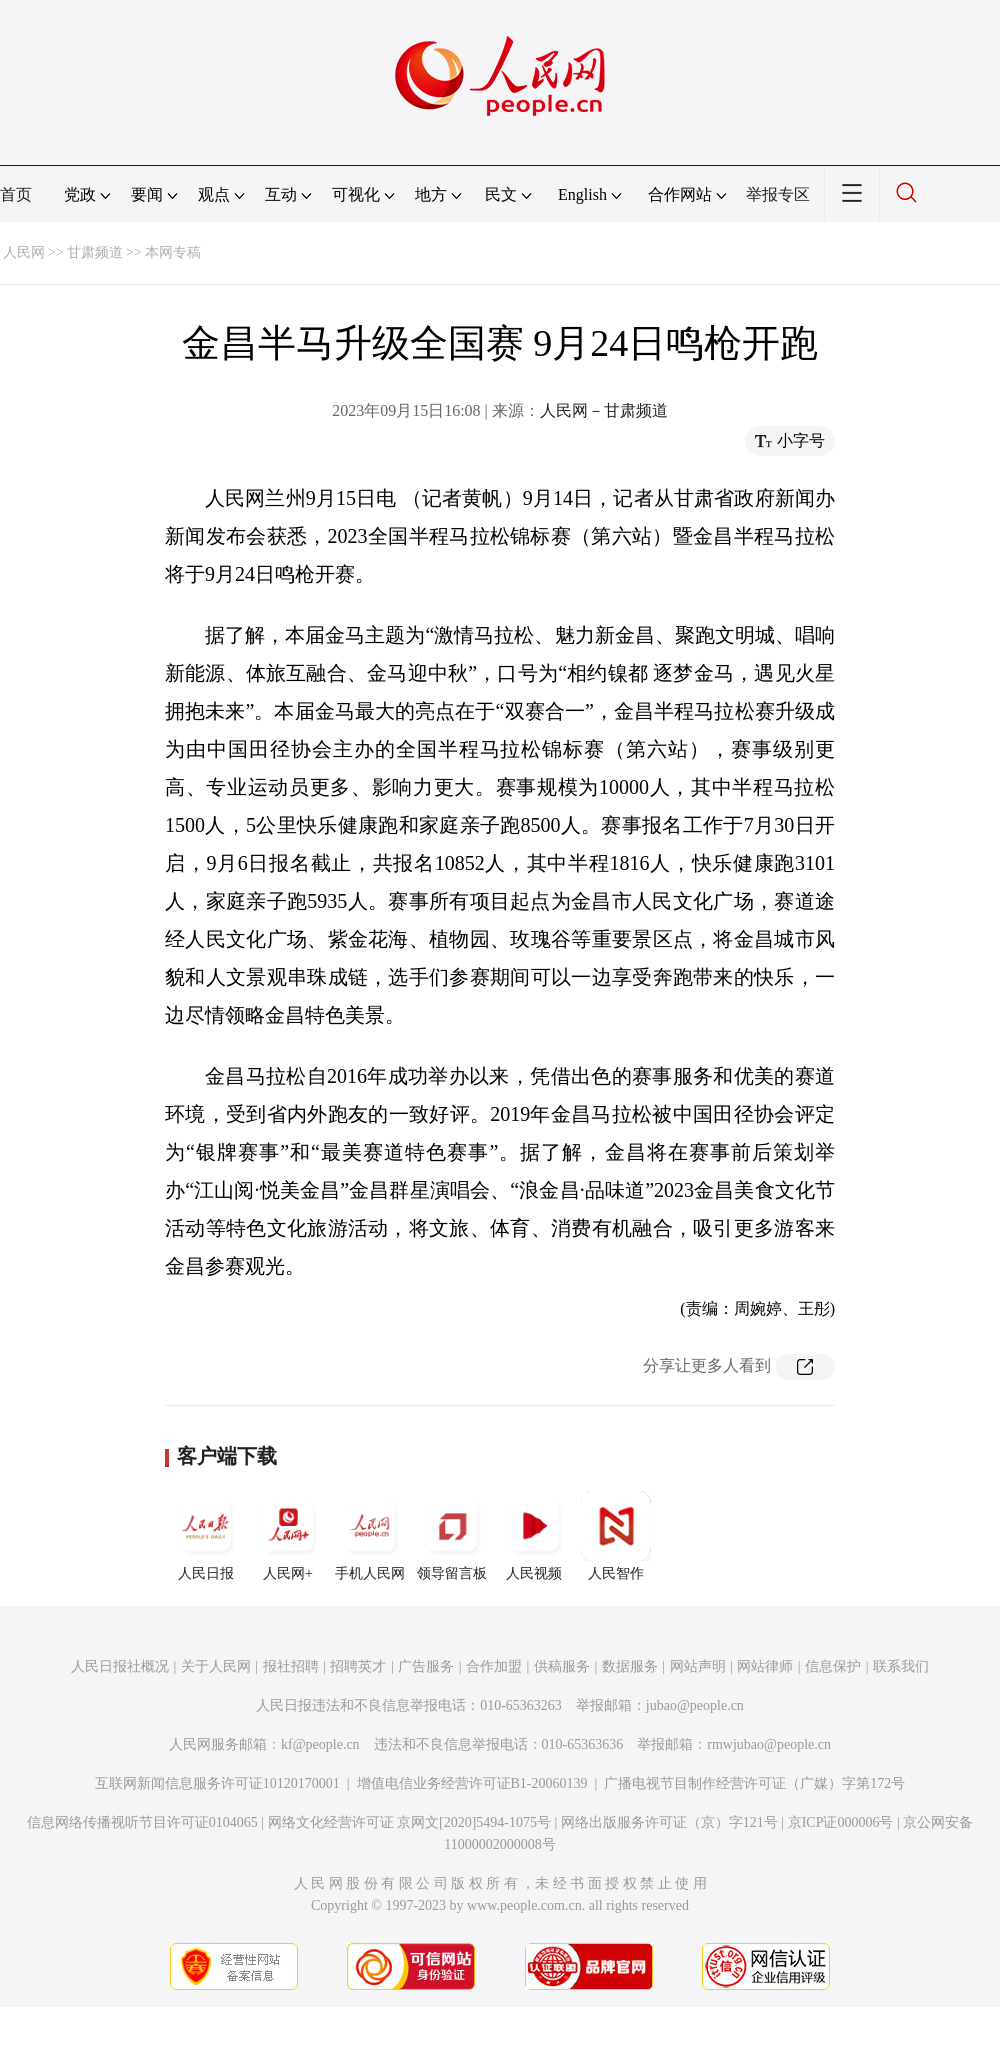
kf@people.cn (320, 1744)
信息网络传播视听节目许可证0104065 (142, 1822)
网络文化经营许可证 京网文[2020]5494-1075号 (410, 1822)
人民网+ (288, 1536)
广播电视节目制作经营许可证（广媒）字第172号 (754, 1783)
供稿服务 (562, 1666)
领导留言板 (452, 1536)
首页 (16, 194)
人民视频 (534, 1536)
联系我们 (901, 1666)
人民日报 (206, 1536)
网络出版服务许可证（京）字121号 (669, 1822)
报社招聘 (291, 1666)
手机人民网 (370, 1536)
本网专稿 (173, 252)
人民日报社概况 (120, 1666)
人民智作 (616, 1536)
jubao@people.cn (695, 1705)
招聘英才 (358, 1666)
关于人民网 (216, 1666)
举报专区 (778, 194)
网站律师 (765, 1666)
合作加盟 (494, 1666)
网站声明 (698, 1666)
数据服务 (630, 1666)
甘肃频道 (95, 252)
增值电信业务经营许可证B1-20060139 (472, 1783)
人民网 (24, 252)
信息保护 (833, 1666)
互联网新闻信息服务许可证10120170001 (217, 1783)
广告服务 (426, 1666)
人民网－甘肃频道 (604, 410)
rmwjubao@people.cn (769, 1744)
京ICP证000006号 (841, 1822)
